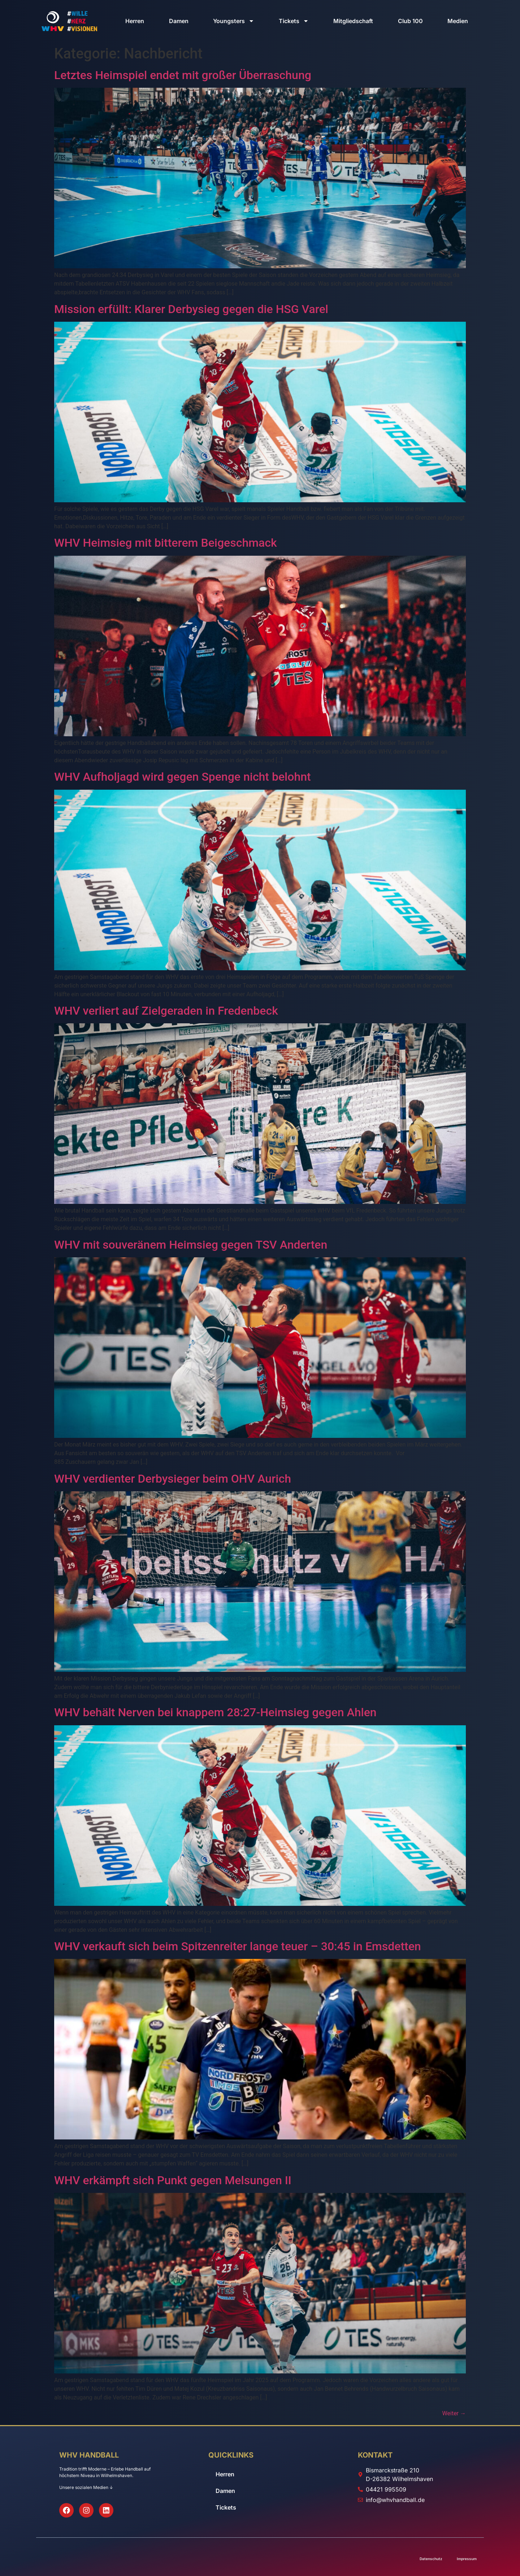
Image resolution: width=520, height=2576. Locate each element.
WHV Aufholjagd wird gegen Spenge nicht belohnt (182, 777)
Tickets (294, 20)
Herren (134, 21)
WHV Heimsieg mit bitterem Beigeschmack (165, 543)
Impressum (467, 2559)
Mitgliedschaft (353, 21)
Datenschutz (431, 2559)
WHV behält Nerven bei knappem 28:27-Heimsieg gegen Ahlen (215, 1712)
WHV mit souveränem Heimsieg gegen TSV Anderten (190, 1245)
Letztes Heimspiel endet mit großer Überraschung (182, 75)
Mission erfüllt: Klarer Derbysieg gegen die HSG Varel (191, 309)
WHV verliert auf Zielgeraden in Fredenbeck (166, 1011)
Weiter (454, 2413)
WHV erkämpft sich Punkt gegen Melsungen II (172, 2180)
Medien (457, 21)
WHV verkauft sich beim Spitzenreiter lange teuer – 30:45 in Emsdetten (237, 1946)
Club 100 (410, 21)
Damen (178, 21)
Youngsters (233, 20)
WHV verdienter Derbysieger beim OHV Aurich (172, 1479)
